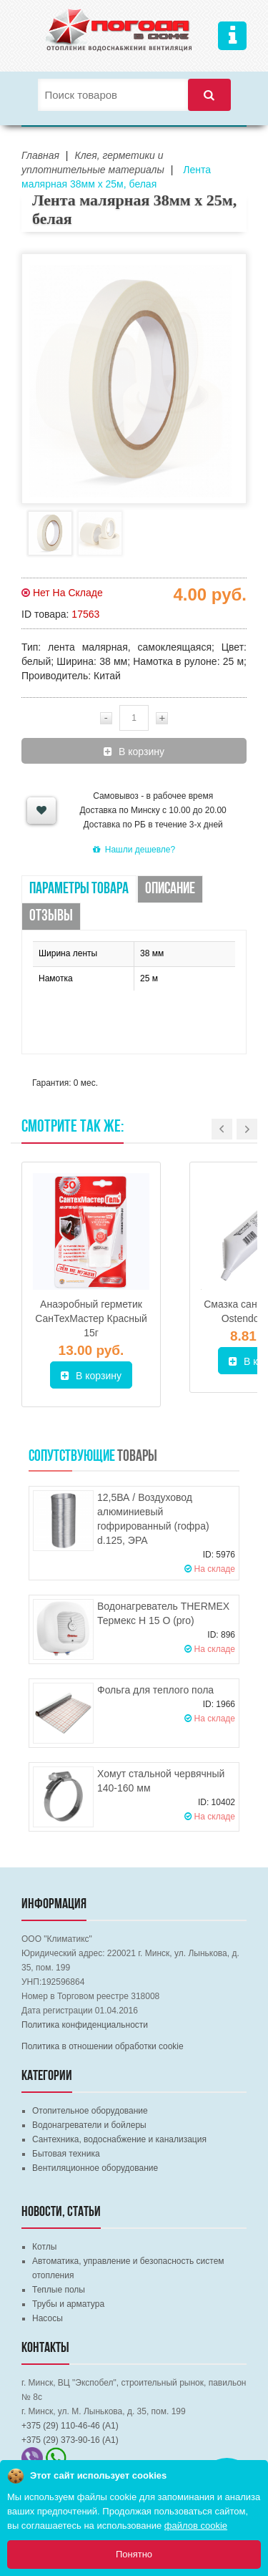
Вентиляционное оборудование (95, 2168)
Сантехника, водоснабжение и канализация (119, 2139)
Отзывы (51, 916)
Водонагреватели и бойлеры (89, 2125)
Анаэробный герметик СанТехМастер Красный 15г (91, 1318)
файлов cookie (195, 2525)
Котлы (44, 2247)
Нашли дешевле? (134, 850)
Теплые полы (58, 2290)
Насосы (47, 2318)
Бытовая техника (66, 2154)
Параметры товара (79, 889)
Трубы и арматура (68, 2304)
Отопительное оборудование (90, 2111)
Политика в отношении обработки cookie (102, 2046)
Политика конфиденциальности (84, 2025)
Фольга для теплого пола (155, 1690)
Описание (170, 889)
